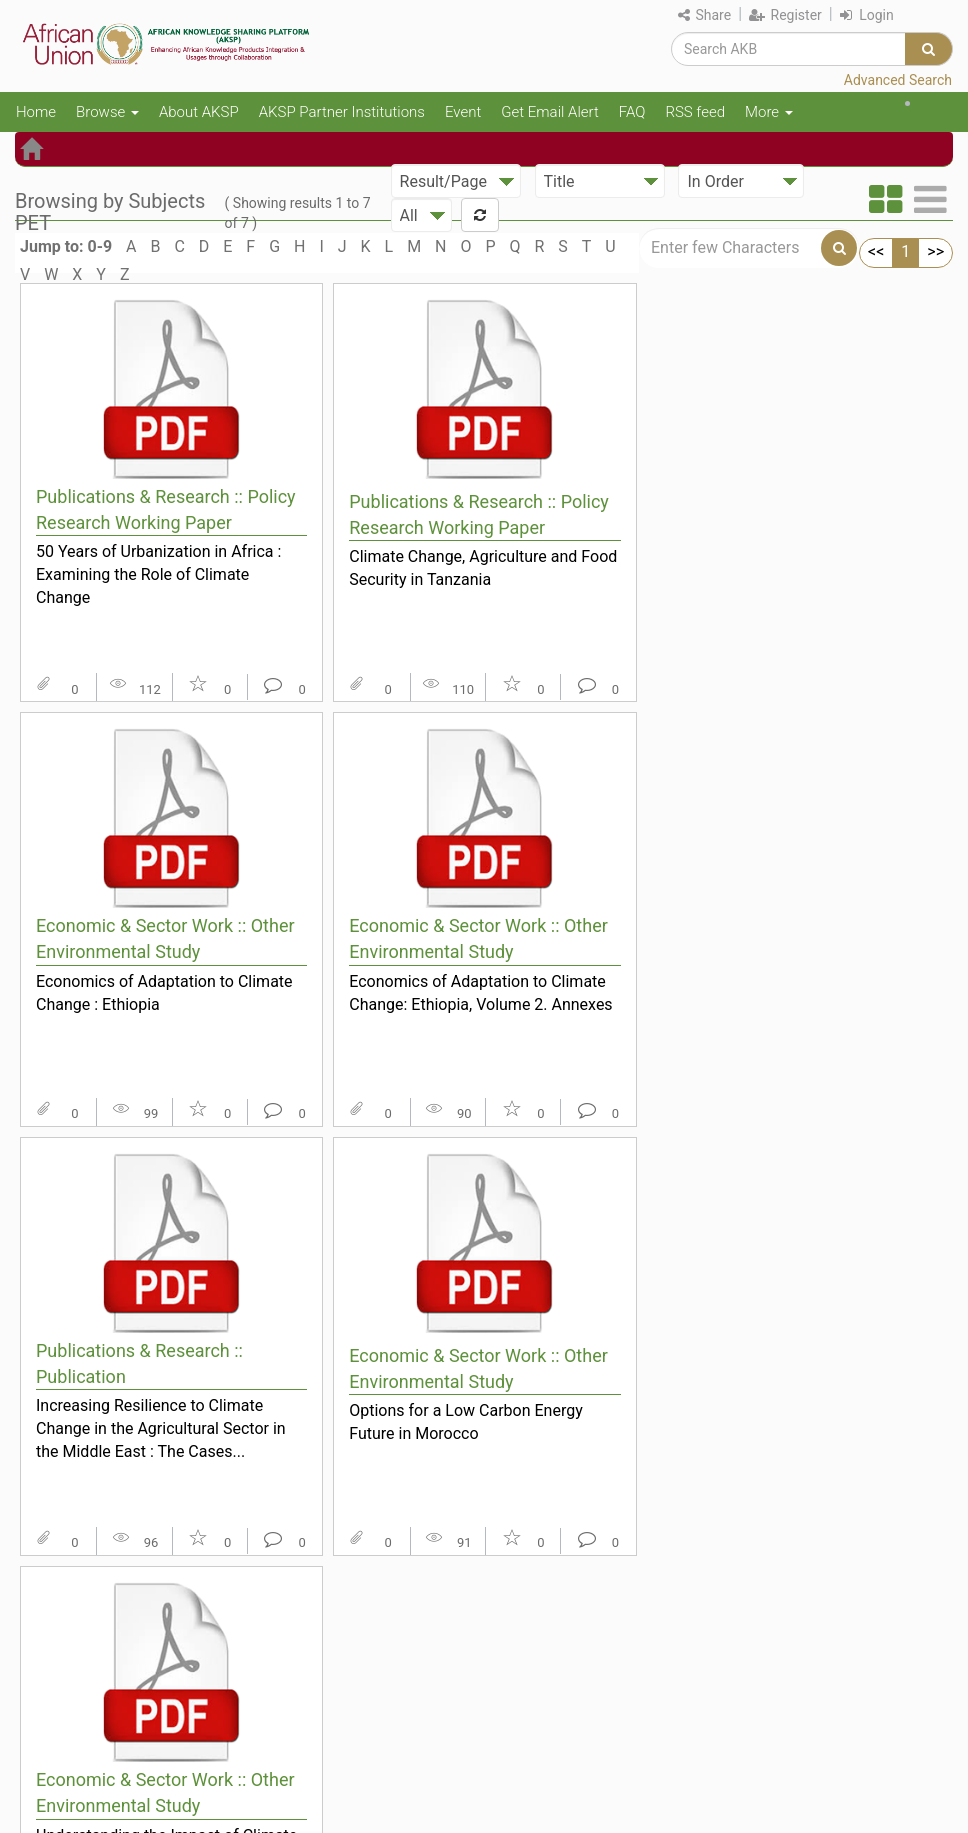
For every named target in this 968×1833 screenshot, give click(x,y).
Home (36, 112)
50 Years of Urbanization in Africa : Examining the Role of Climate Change (158, 574)
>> (935, 251)
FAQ (632, 112)
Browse (107, 112)
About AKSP (199, 112)
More (769, 112)
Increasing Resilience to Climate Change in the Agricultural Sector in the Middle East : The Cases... (161, 1428)
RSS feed (695, 112)
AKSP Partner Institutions (342, 112)
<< (876, 251)
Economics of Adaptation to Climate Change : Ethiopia (164, 993)
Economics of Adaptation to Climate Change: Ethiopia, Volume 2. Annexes (480, 993)
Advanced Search (898, 80)
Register (785, 15)
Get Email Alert (550, 112)
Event (463, 112)
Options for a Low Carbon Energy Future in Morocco (465, 1422)
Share (704, 15)
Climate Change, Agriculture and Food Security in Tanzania (483, 568)
